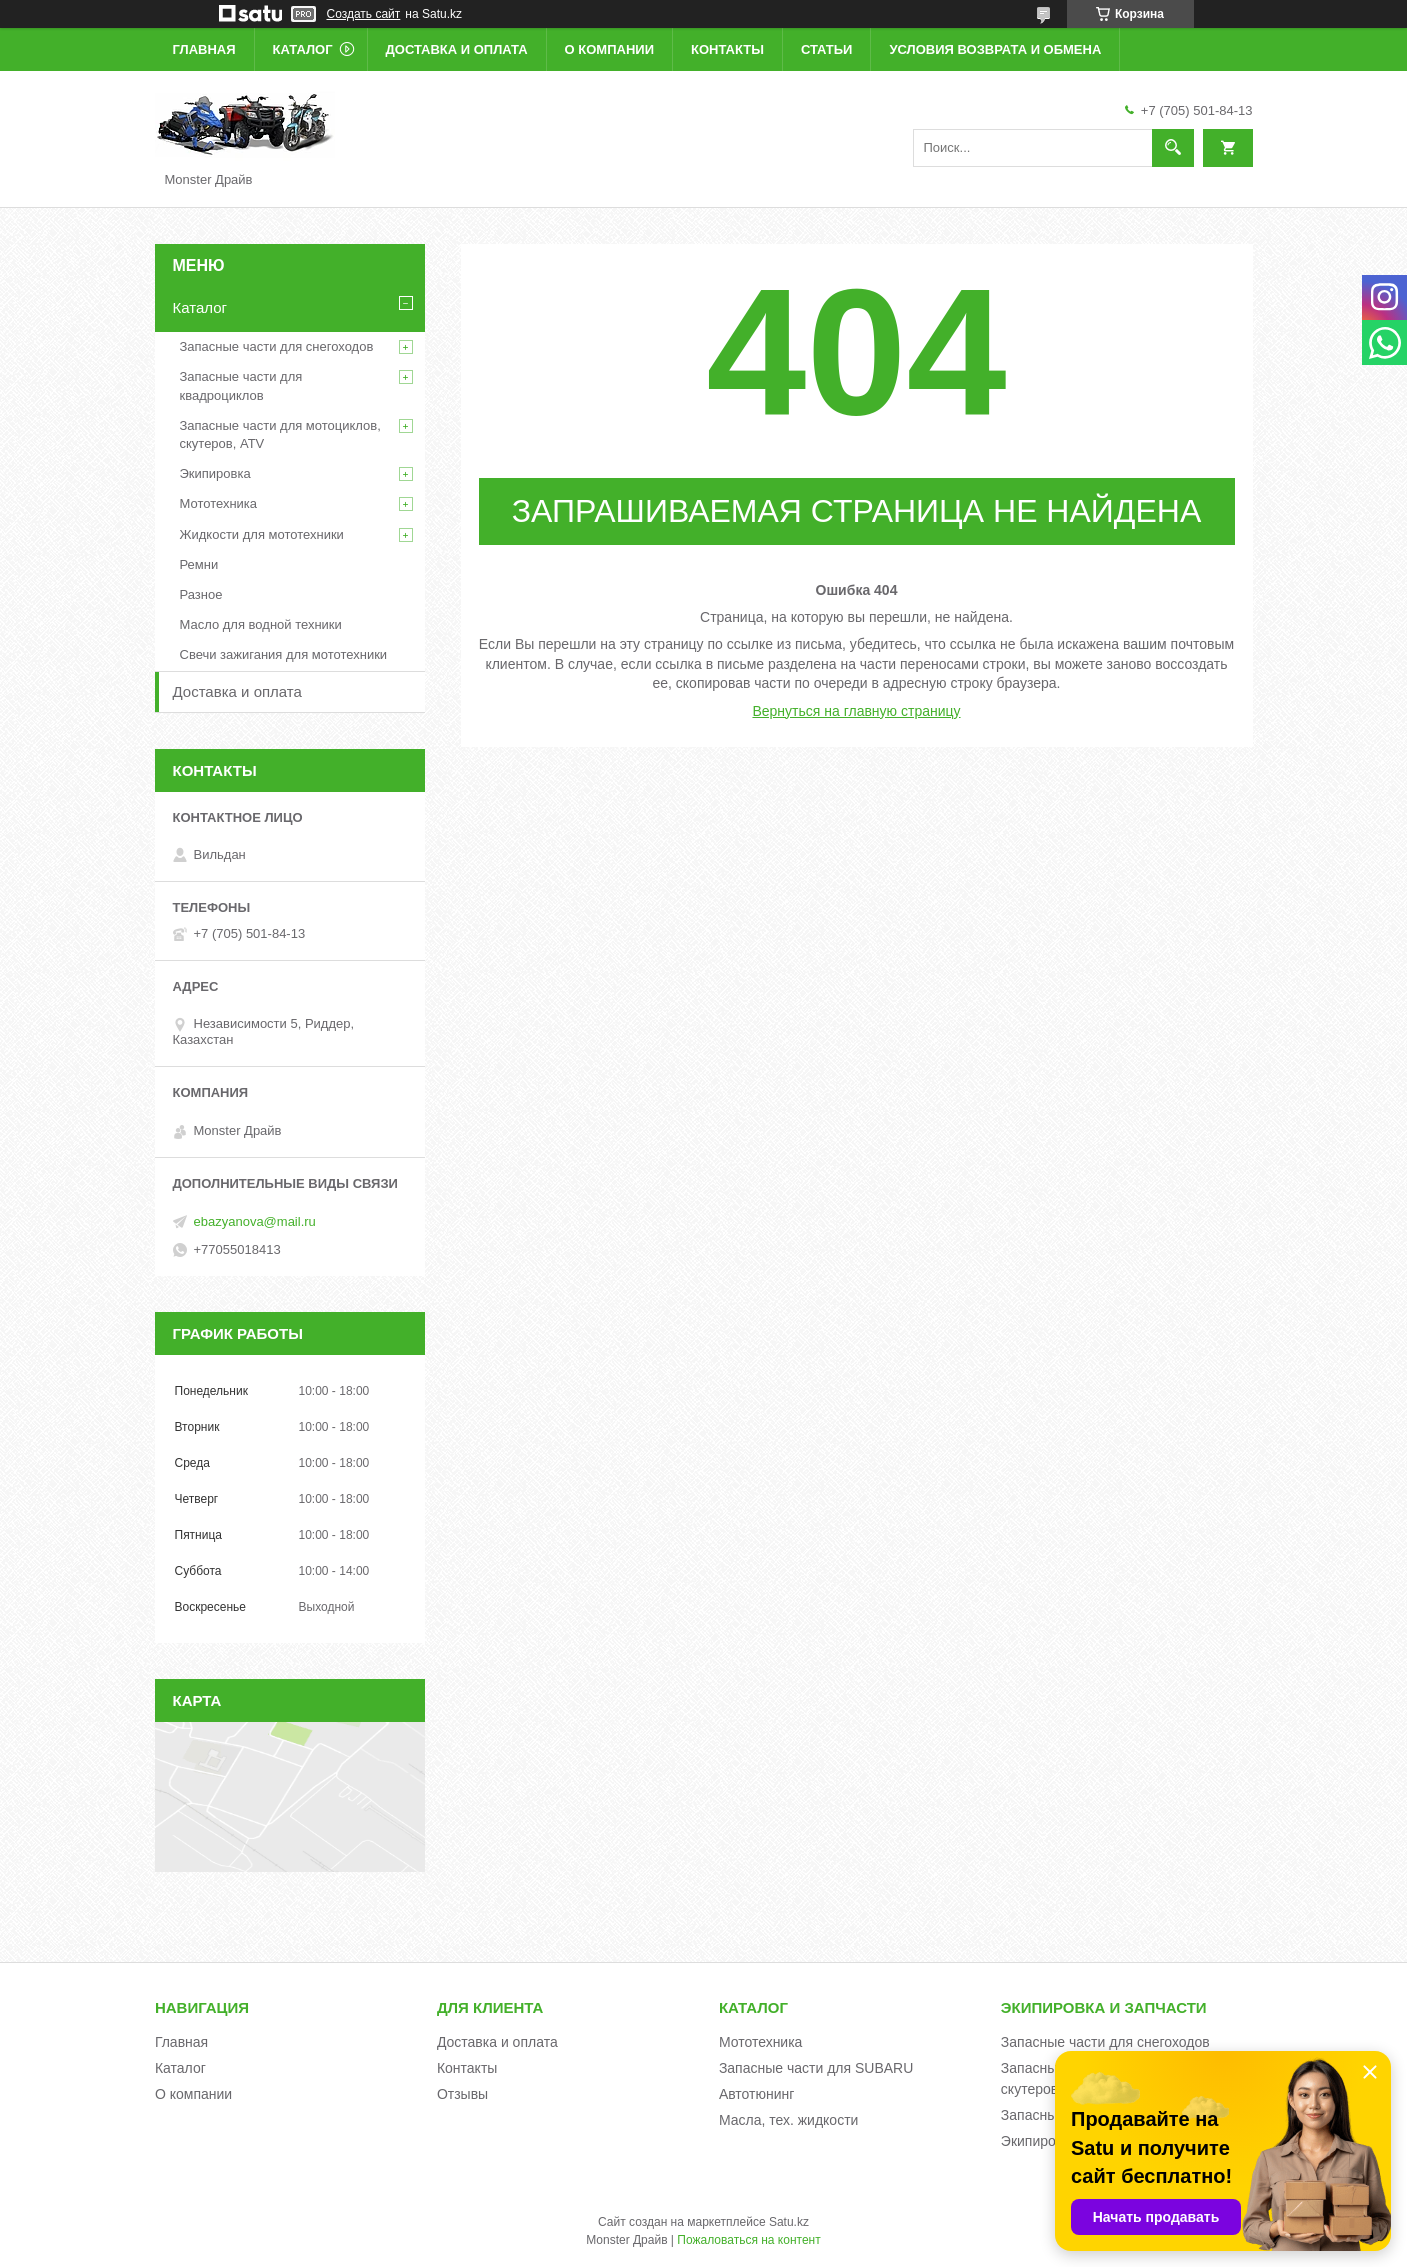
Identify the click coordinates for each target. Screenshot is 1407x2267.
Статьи (827, 49)
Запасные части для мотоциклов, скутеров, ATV (280, 434)
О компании (609, 49)
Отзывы (462, 2094)
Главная (204, 49)
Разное (201, 594)
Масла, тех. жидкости (789, 2120)
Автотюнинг (757, 2094)
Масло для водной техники (261, 624)
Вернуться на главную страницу (856, 711)
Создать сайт (364, 14)
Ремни (199, 564)
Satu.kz (789, 2222)
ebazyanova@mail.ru (255, 1221)
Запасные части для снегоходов (277, 346)
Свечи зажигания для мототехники (284, 654)
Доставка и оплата (457, 49)
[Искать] (1173, 148)
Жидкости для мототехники (262, 534)
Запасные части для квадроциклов (241, 385)
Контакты (727, 49)
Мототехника (219, 503)
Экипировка (215, 473)
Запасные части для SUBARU (816, 2068)
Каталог (303, 49)
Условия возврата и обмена (995, 49)
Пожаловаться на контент (748, 2240)
